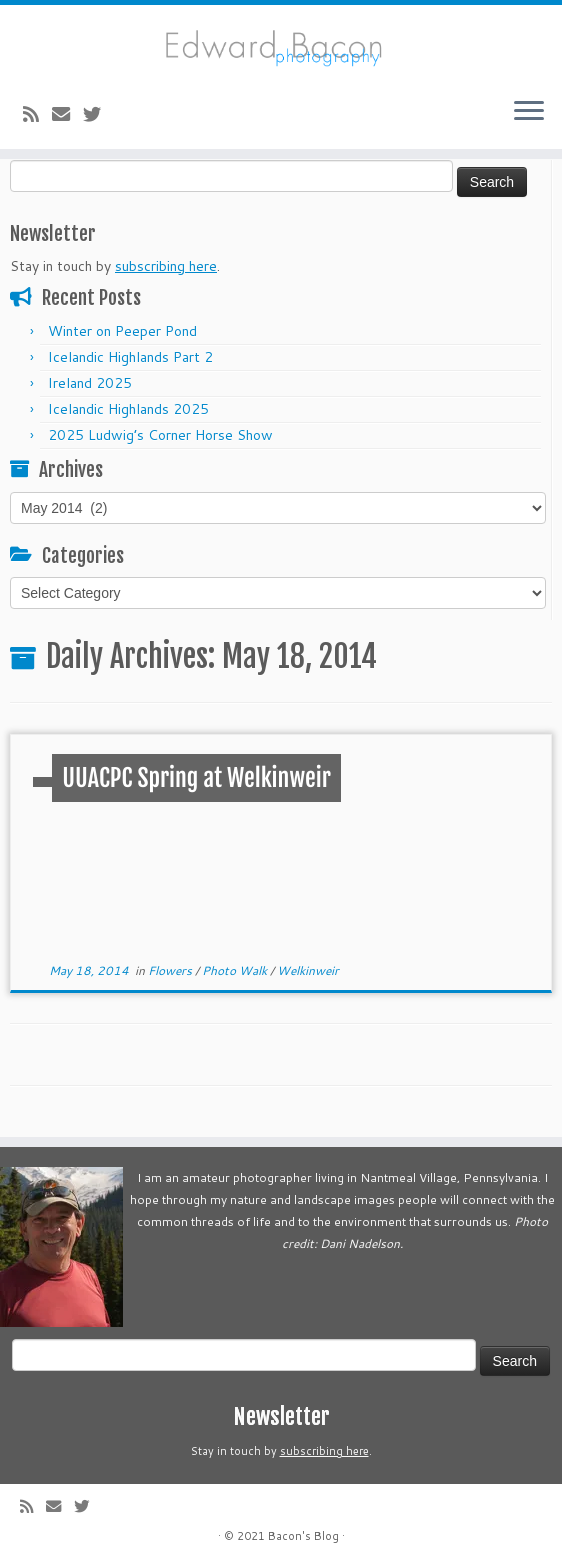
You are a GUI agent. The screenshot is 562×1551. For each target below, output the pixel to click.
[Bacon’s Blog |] (281, 43)
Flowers (171, 970)
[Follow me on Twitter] (98, 114)
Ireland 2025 (90, 383)
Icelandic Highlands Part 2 (130, 357)
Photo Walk (236, 970)
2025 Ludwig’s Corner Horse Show (160, 435)
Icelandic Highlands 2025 (128, 409)
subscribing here (166, 266)
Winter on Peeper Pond (122, 331)
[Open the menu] (529, 113)
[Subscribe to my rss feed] (37, 114)
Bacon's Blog (303, 1536)
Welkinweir (308, 970)
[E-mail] (67, 114)
